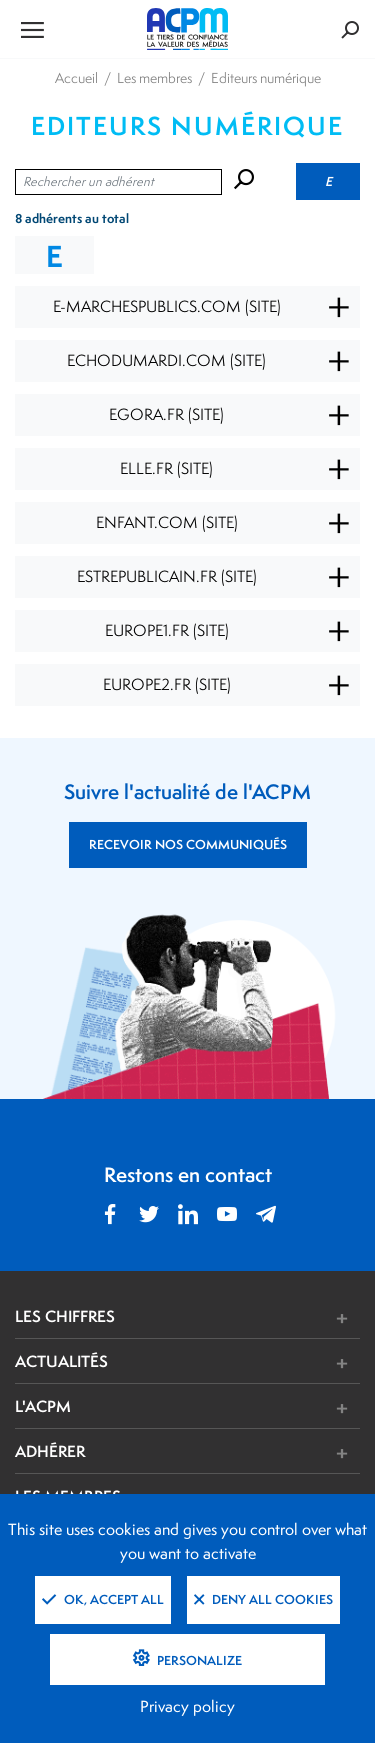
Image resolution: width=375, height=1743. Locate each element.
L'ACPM (43, 1406)
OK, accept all (103, 1599)
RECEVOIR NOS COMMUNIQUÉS (188, 844)
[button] (259, 1318)
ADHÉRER (50, 1451)
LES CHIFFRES (65, 1316)
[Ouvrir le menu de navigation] (72, 29)
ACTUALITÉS (61, 1361)
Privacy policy (187, 1706)
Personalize (198, 1660)
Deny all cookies (263, 1599)
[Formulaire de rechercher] (302, 29)
